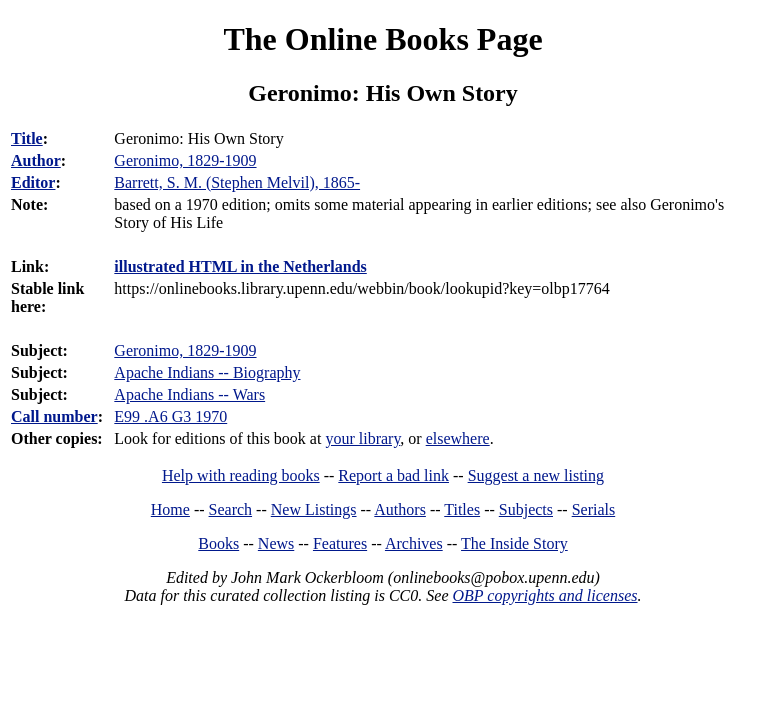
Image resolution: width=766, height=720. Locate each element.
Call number (54, 416)
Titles (462, 509)
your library (362, 438)
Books (218, 543)
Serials (594, 509)
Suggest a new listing (536, 475)
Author (36, 160)
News (276, 543)
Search (231, 509)
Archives (414, 543)
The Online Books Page (382, 39)
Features (340, 543)
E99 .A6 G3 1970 (170, 416)
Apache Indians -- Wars (189, 394)
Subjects (526, 509)
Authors (400, 509)
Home (170, 509)
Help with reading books (241, 475)
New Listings (314, 509)
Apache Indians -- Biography (207, 372)
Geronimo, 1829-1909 (185, 350)
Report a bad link (393, 475)
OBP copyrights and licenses (544, 595)
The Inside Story (514, 543)
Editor (33, 182)
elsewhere (458, 438)
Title (27, 138)
